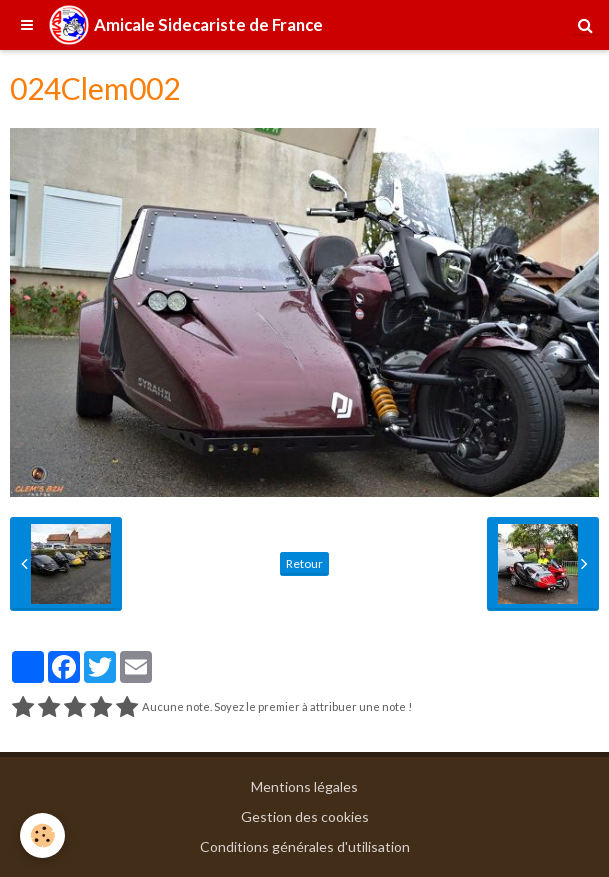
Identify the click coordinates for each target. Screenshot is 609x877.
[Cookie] (42, 835)
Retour (304, 563)
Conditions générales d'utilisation (305, 846)
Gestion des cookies (305, 816)
